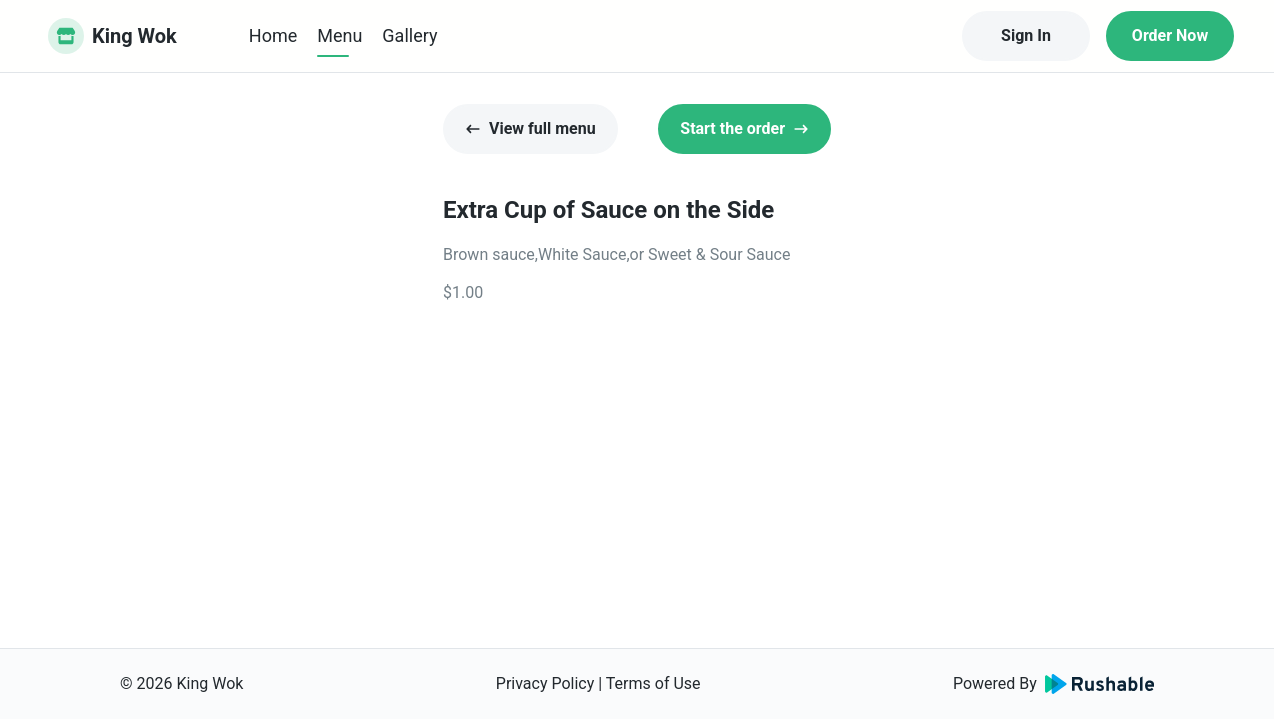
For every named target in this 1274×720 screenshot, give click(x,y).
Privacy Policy (545, 683)
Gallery (409, 35)
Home (273, 35)
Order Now (1170, 35)
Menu (339, 35)
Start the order (744, 128)
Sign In (1026, 35)
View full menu (530, 128)
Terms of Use (653, 683)
